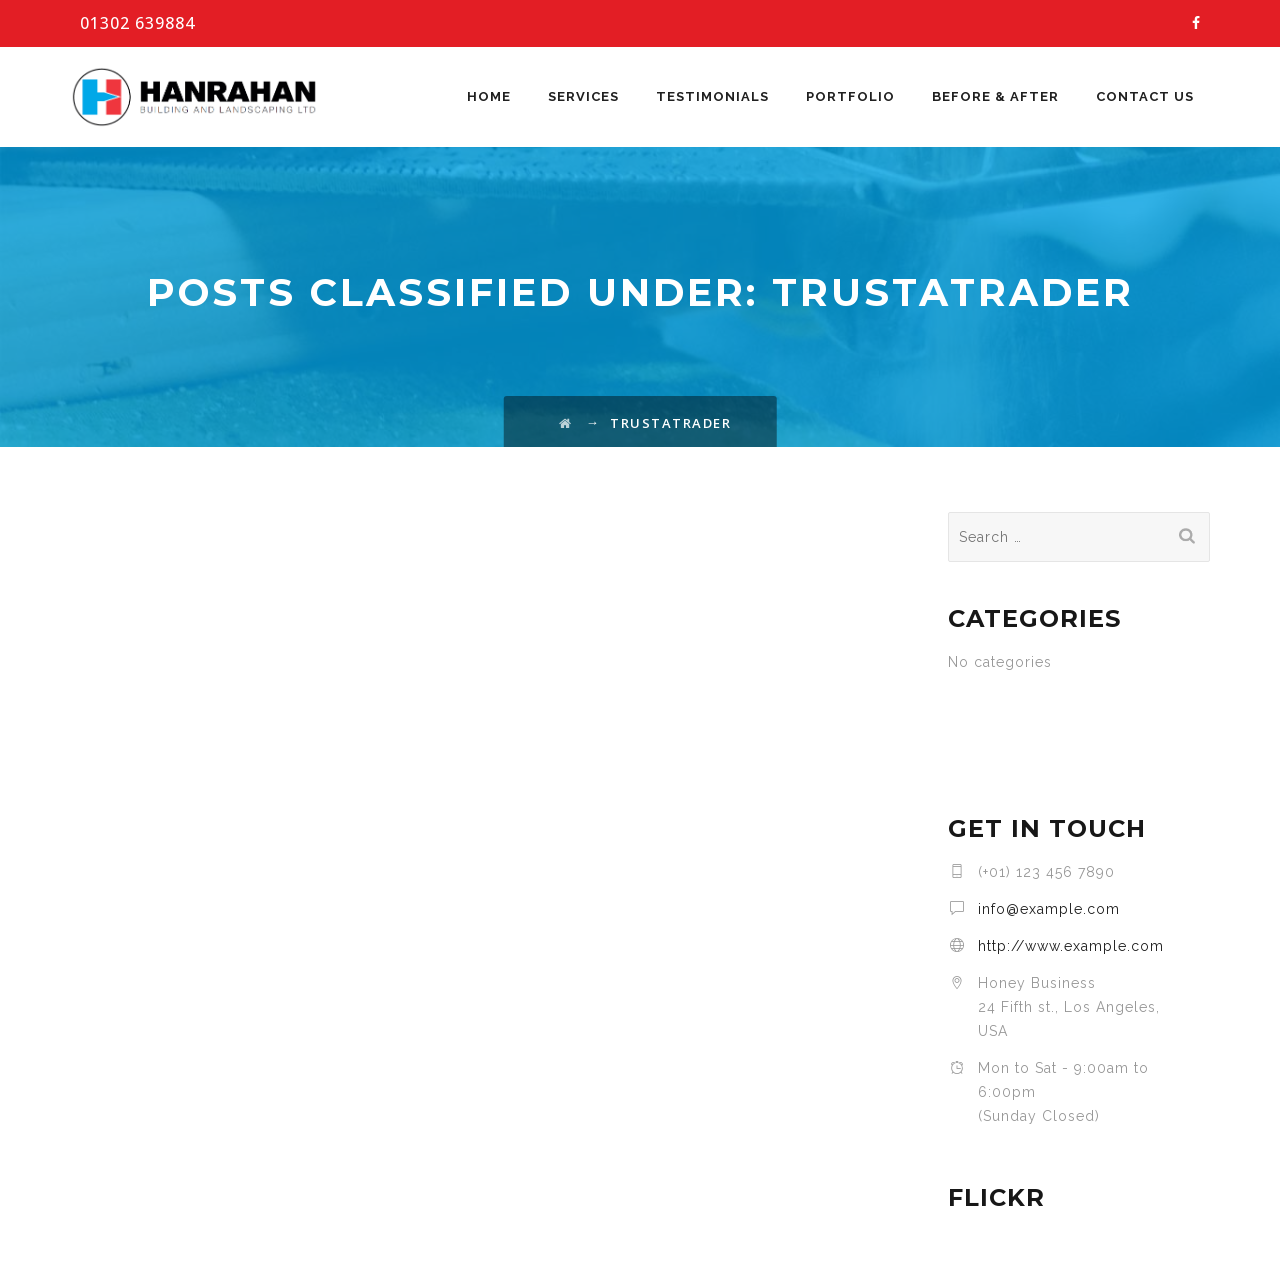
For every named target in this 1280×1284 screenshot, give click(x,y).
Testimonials (712, 96)
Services (583, 96)
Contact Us (1145, 96)
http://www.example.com (1071, 946)
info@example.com (1049, 909)
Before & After (995, 96)
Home (489, 96)
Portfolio (850, 96)
